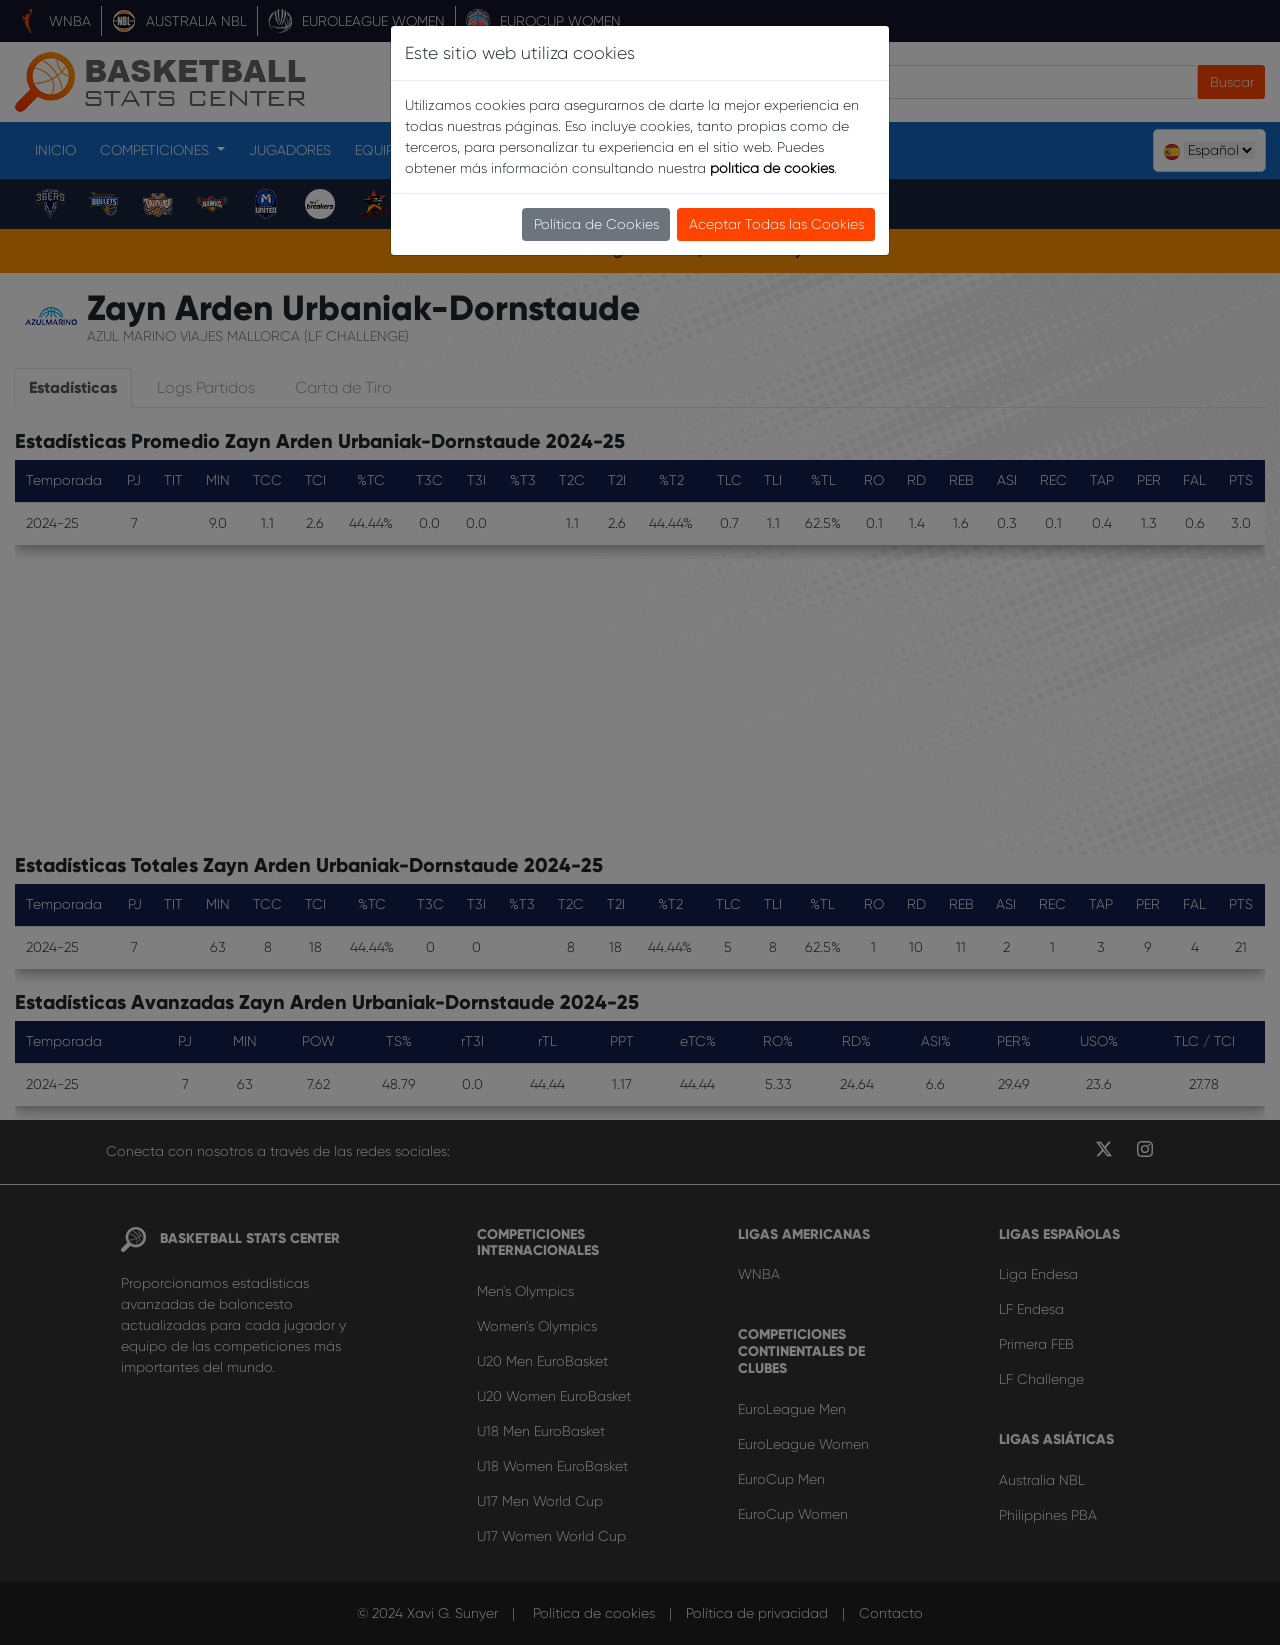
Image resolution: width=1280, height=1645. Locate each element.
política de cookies (772, 168)
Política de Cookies (596, 224)
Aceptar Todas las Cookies (776, 224)
